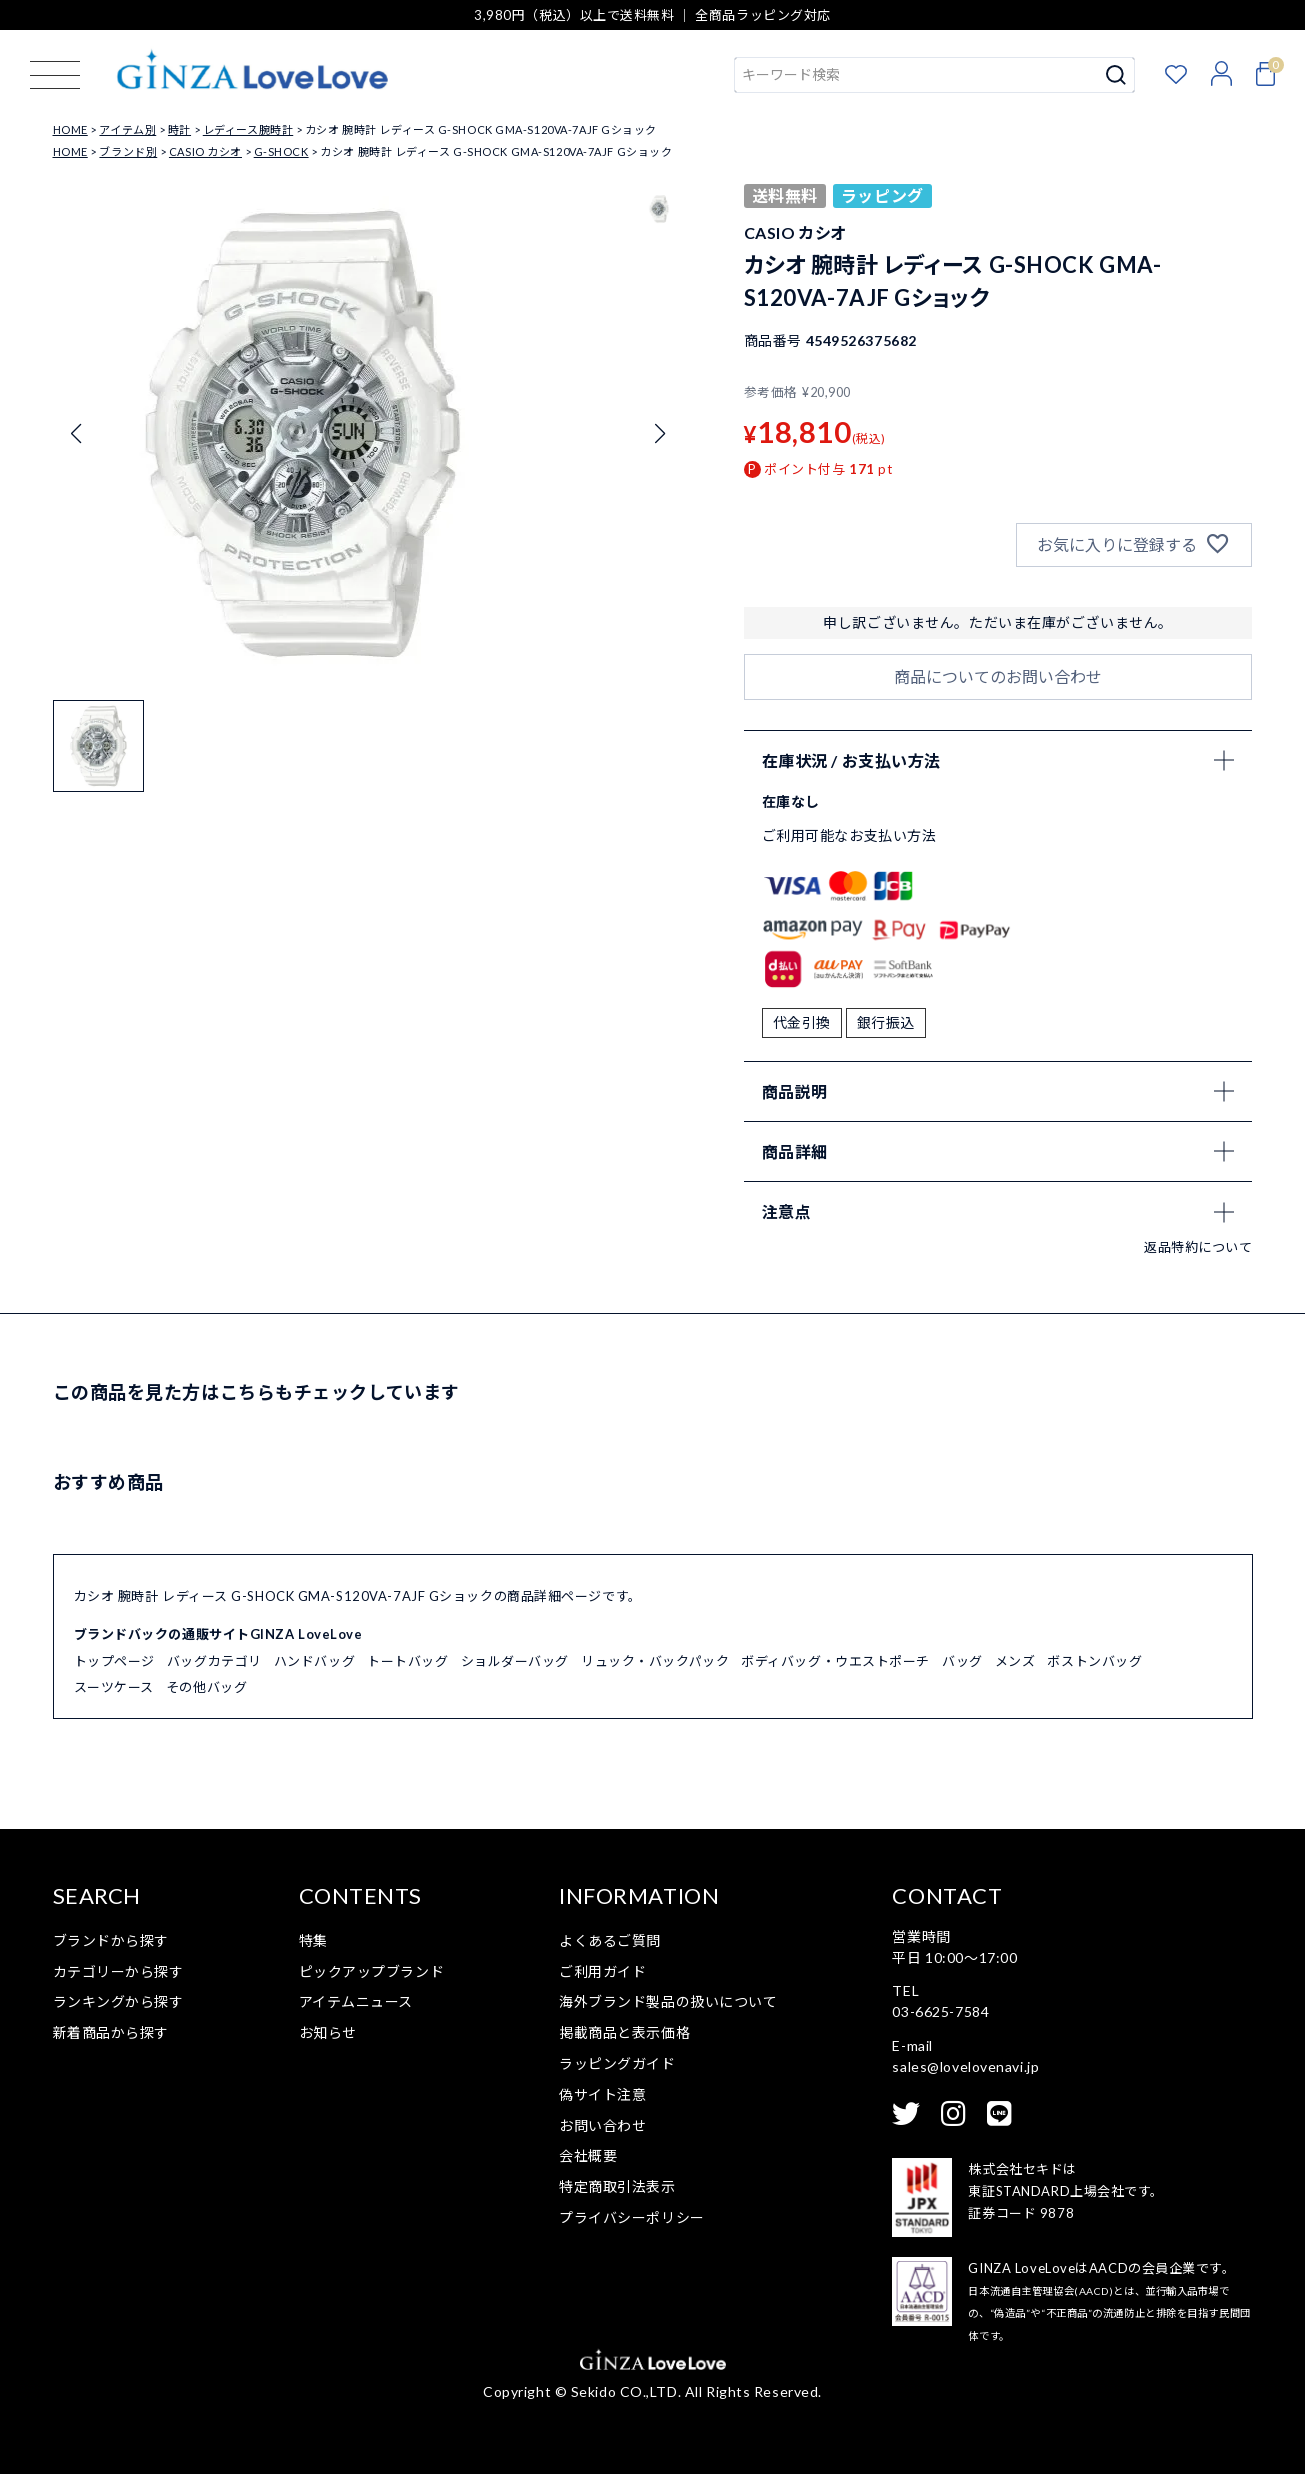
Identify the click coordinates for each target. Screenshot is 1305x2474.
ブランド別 (128, 151)
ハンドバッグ (314, 1661)
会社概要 (588, 2155)
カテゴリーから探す (118, 1971)
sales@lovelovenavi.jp (965, 2066)
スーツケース (114, 1687)
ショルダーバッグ (515, 1661)
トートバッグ (407, 1661)
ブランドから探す (111, 1940)
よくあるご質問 (610, 1940)
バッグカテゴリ (214, 1661)
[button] (99, 746)
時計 (179, 129)
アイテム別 (127, 129)
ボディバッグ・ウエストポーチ (835, 1661)
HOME (70, 129)
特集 (313, 1940)
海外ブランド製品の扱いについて (668, 2001)
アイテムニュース (356, 2001)
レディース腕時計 (248, 129)
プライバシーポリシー (632, 2217)
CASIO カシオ (205, 151)
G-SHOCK (281, 151)
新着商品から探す (111, 2032)
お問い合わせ (602, 2125)
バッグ (962, 1661)
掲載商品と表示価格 (624, 2032)
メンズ (1015, 1661)
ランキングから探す (118, 2001)
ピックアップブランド (372, 1971)
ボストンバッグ (1094, 1661)
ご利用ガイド (602, 1971)
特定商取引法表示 (617, 2186)
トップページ (114, 1661)
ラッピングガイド (617, 2063)
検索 (1116, 75)
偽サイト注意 (602, 2094)
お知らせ (328, 2032)
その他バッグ (206, 1687)
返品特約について (1198, 1247)
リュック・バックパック (655, 1661)
